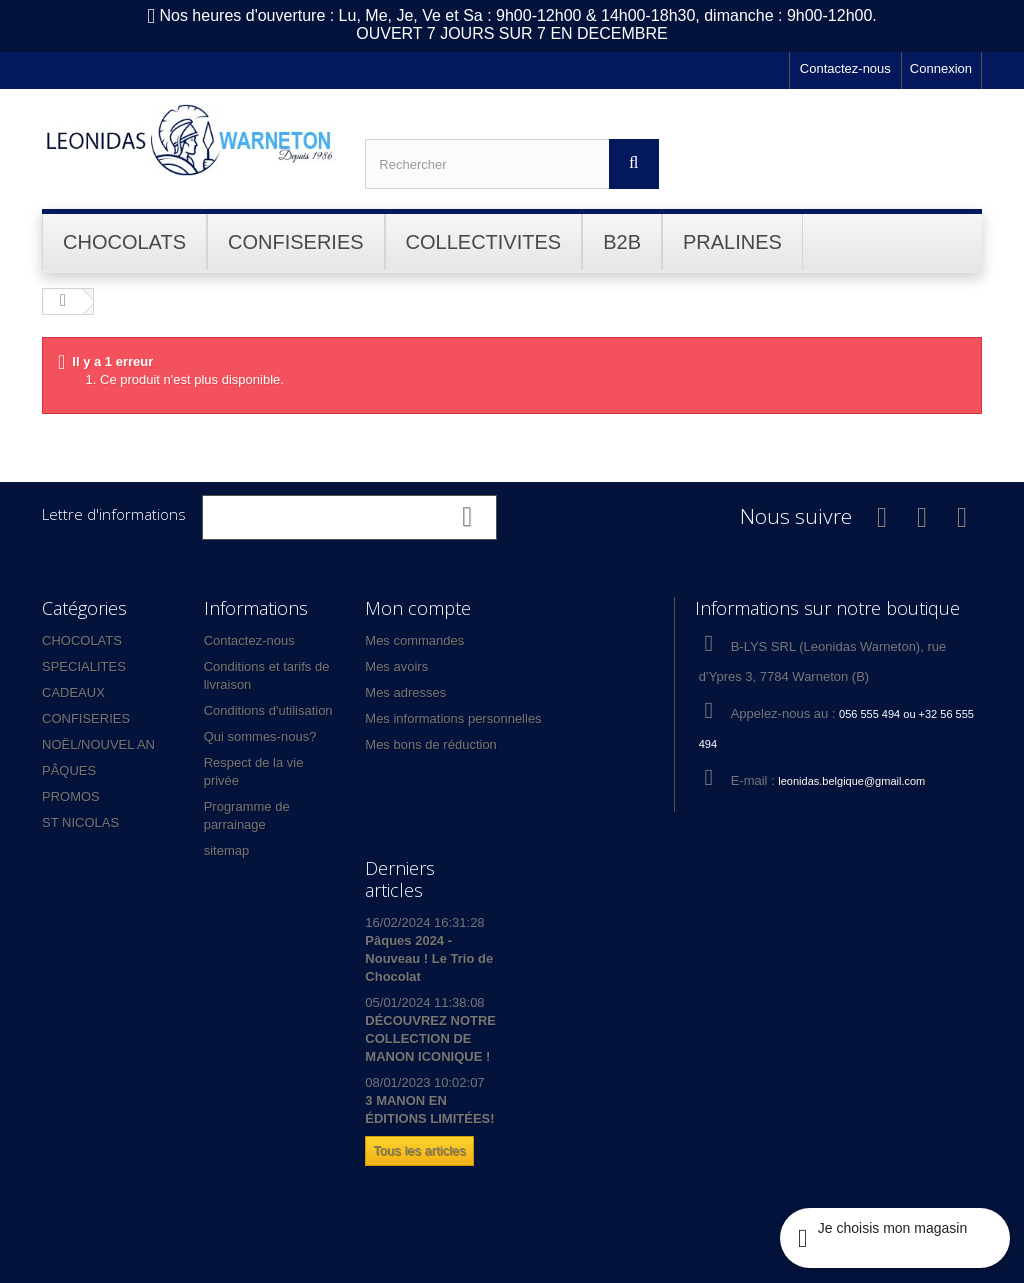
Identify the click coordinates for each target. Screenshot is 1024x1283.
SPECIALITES (84, 666)
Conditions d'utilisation (268, 710)
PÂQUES (69, 770)
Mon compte (418, 608)
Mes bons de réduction (431, 744)
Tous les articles (419, 1150)
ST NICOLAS (80, 822)
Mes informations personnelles (453, 718)
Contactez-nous (845, 68)
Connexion (941, 68)
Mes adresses (405, 692)
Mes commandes (414, 640)
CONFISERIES (86, 718)
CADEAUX (73, 692)
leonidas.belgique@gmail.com (851, 781)
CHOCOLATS (82, 640)
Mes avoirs (396, 666)
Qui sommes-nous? (260, 736)
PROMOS (71, 796)
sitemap (227, 850)
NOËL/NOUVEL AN (98, 744)
